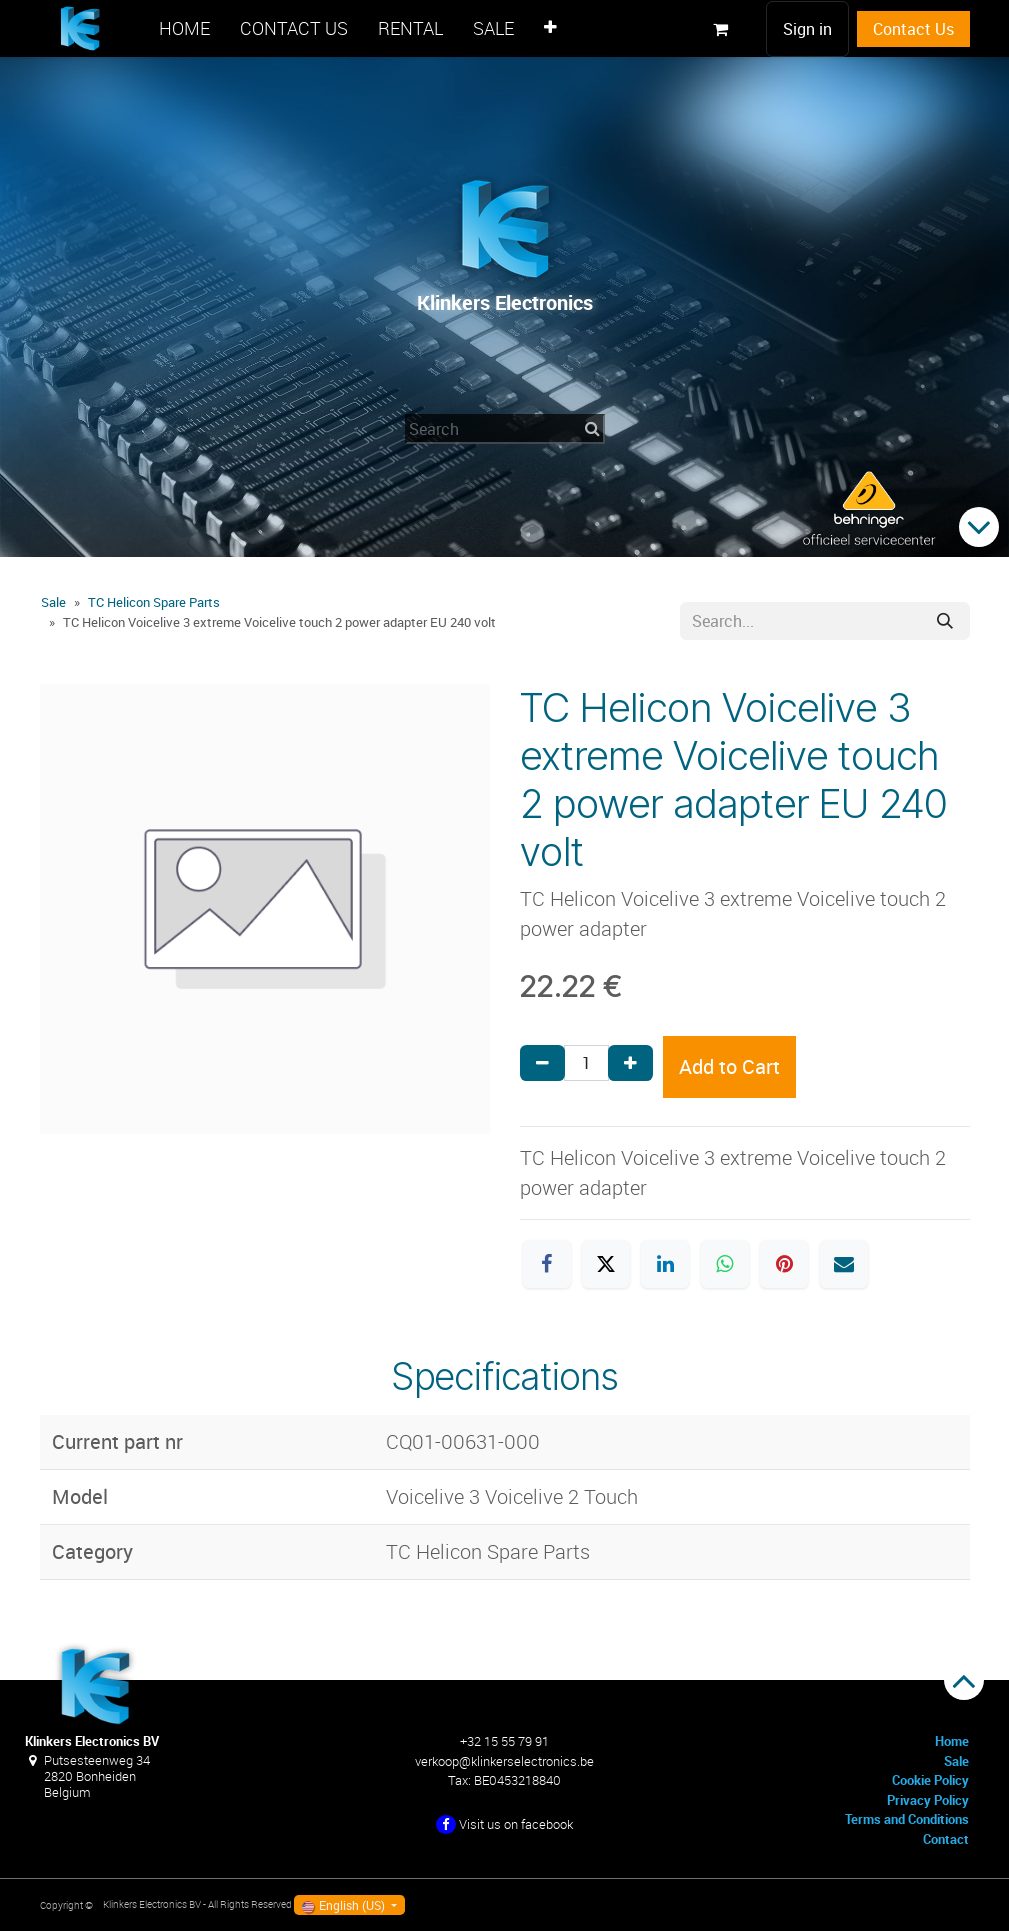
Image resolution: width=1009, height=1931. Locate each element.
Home (952, 1741)
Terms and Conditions (907, 1819)
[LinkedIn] (665, 1264)
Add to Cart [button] (729, 1066)
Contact (946, 1839)
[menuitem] (184, 28)
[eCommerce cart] (721, 29)
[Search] (945, 621)
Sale (53, 602)
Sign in (807, 29)
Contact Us (913, 29)
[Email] (844, 1264)
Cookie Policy (930, 1780)
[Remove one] (542, 1063)
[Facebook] (547, 1264)
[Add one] (630, 1063)
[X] (606, 1264)
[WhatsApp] (725, 1264)
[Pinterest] (784, 1264)
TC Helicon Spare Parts (154, 602)
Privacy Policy (928, 1800)
